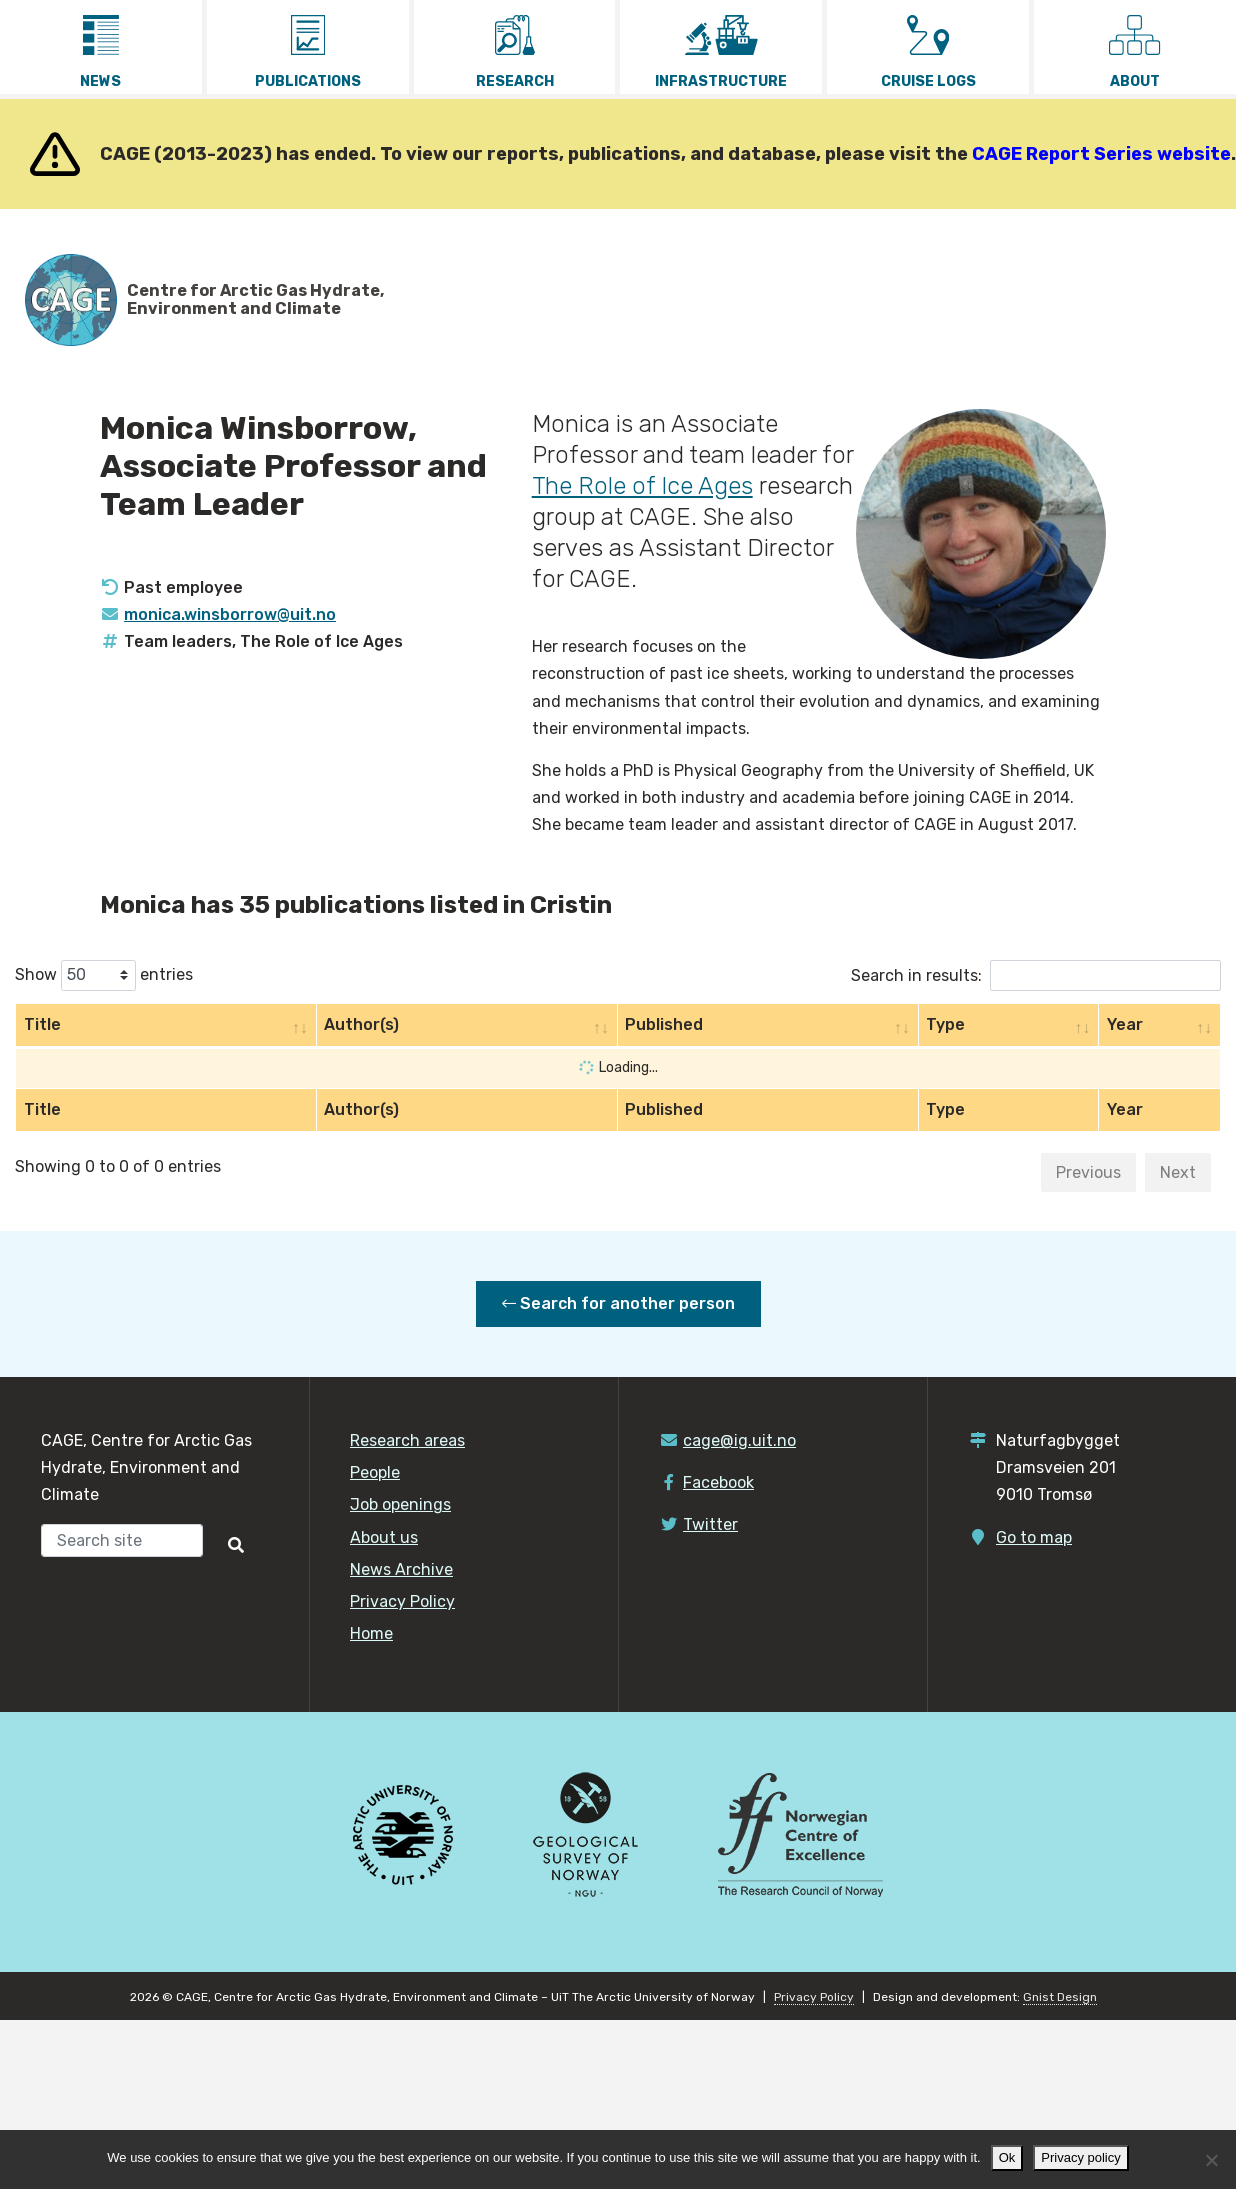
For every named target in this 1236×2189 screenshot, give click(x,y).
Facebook (718, 1482)
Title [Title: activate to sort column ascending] (42, 1024)
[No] (1211, 2160)
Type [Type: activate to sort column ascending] (945, 1024)
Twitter (710, 1524)
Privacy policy (1080, 2157)
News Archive (401, 1569)
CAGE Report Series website (1101, 154)
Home (371, 1633)
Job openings (400, 1504)
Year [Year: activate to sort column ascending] (1125, 1024)
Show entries (104, 975)
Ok (1007, 2157)
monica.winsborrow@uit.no (230, 614)
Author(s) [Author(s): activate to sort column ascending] (361, 1024)
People (375, 1472)
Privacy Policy (402, 1601)
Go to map (1034, 1537)
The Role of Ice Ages (642, 486)
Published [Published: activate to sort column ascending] (664, 1024)
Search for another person (618, 1303)
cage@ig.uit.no (739, 1440)
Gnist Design (1060, 1997)
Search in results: (1036, 975)
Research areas (407, 1440)
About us (384, 1537)
